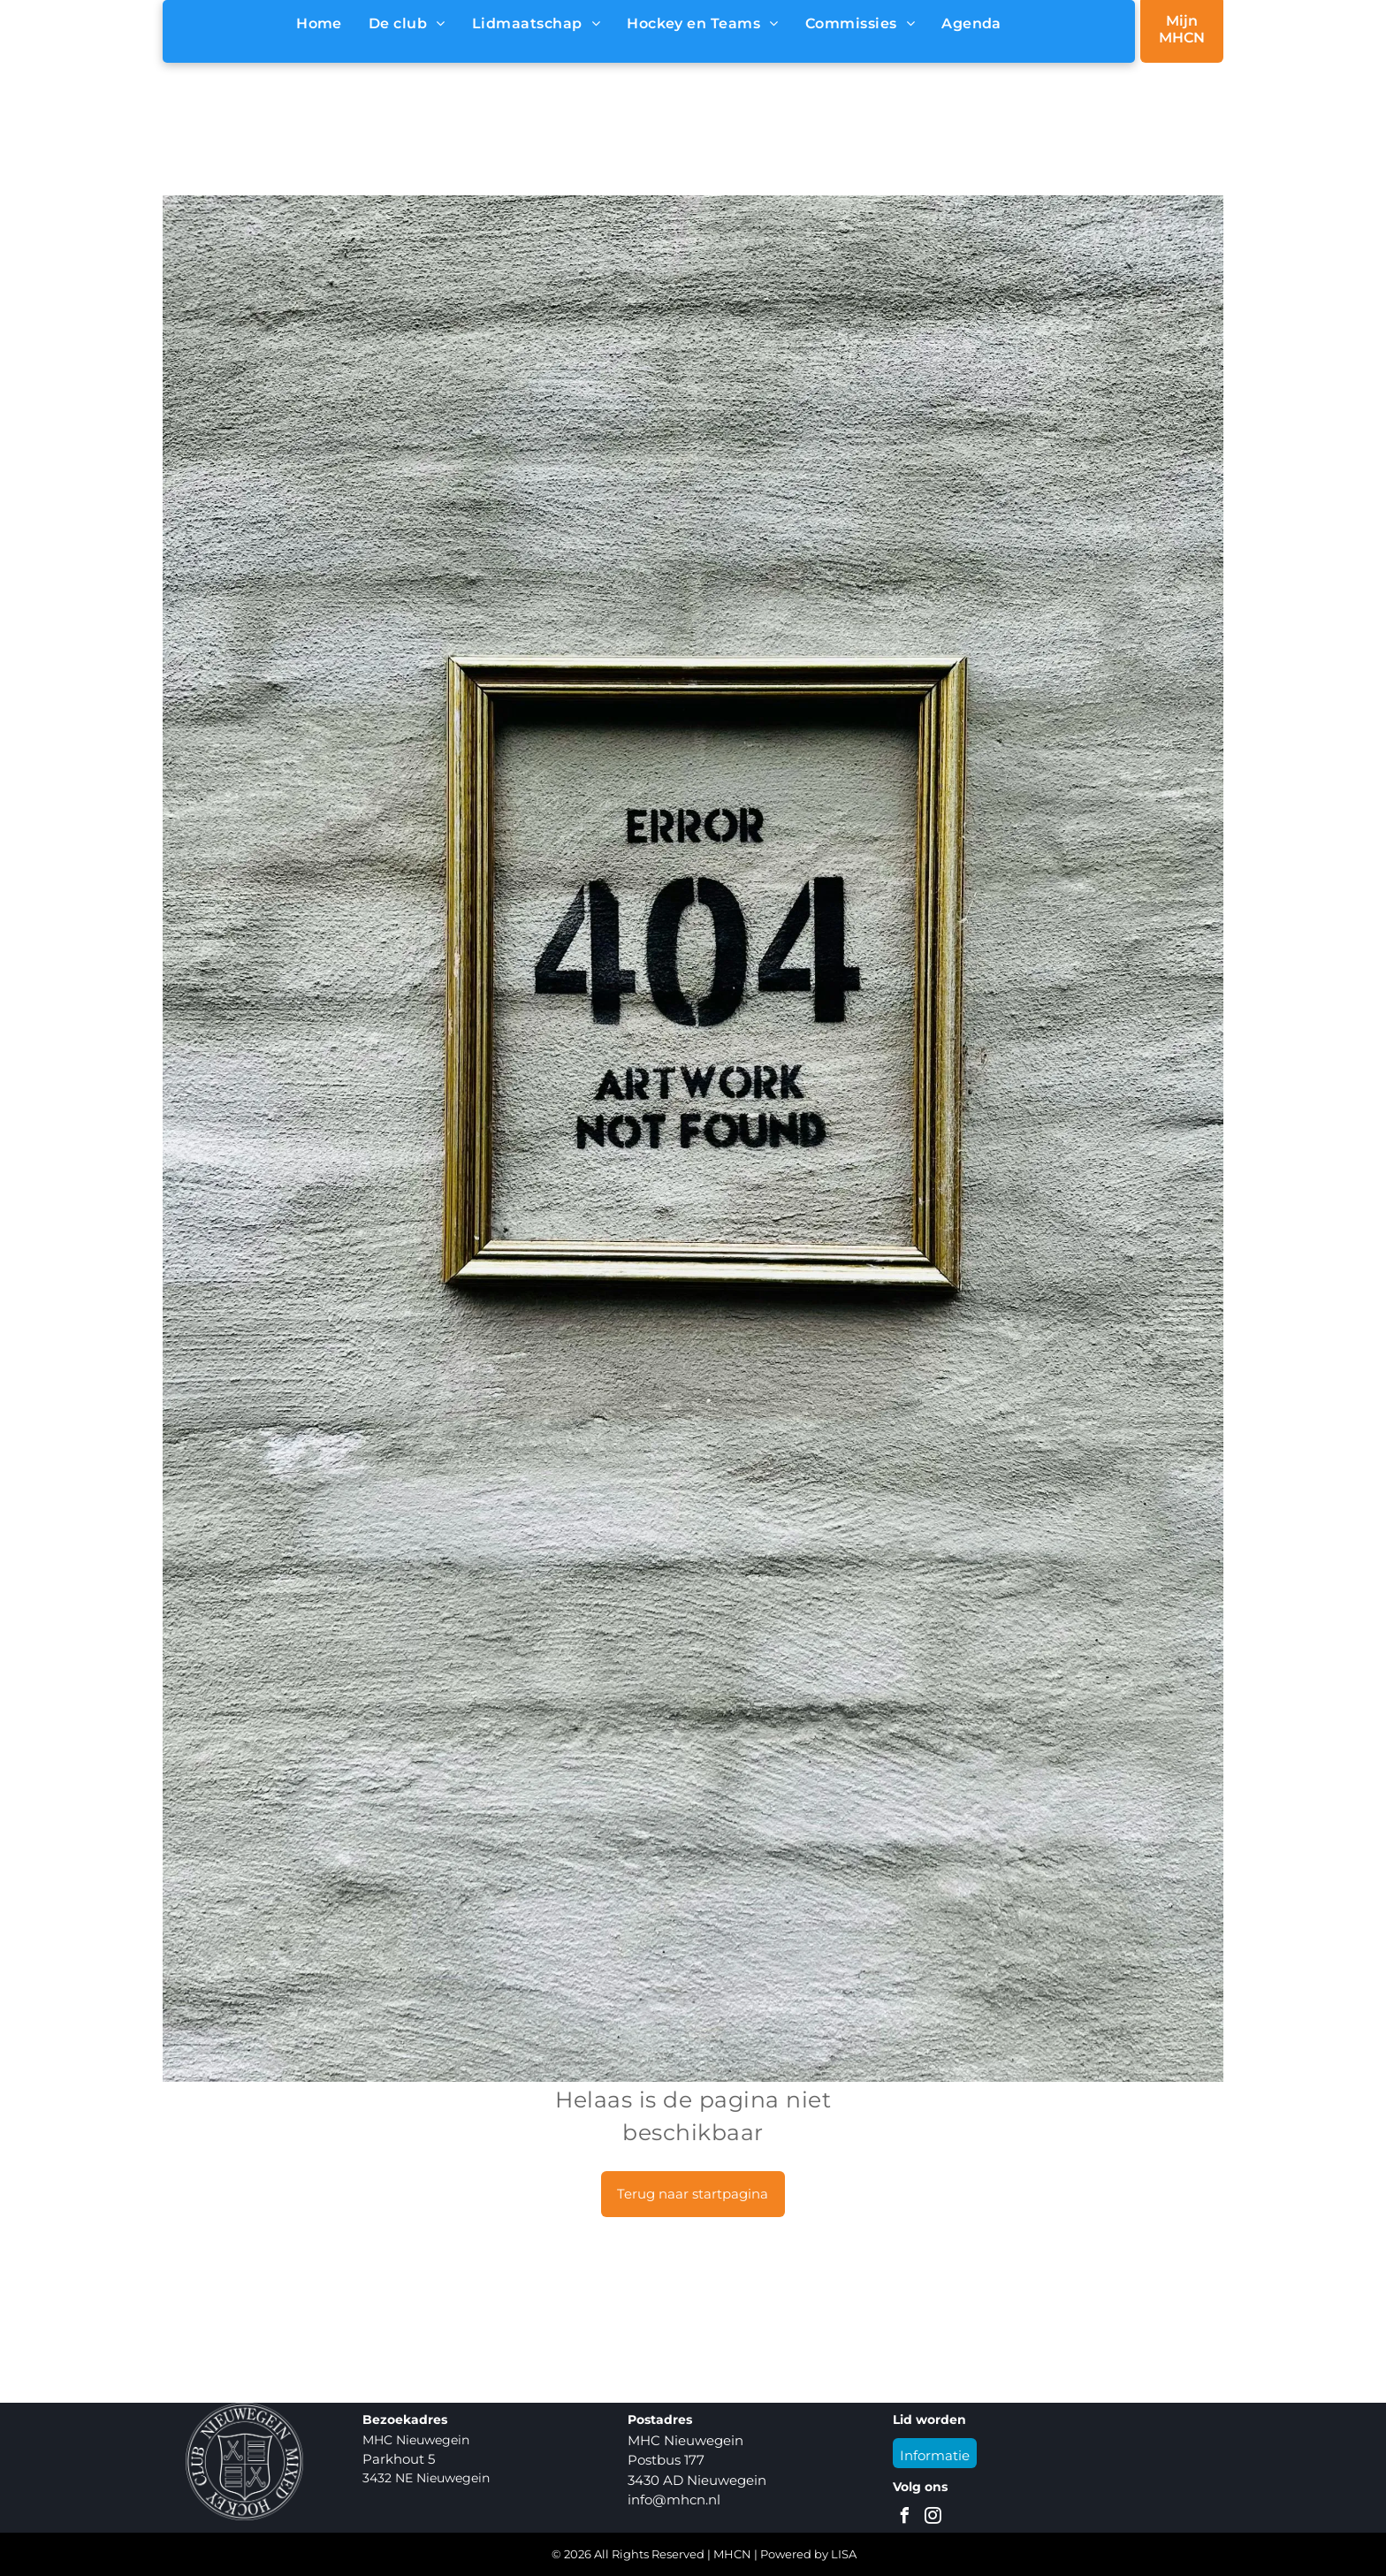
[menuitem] (319, 23)
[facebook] (905, 2518)
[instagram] (933, 2518)
